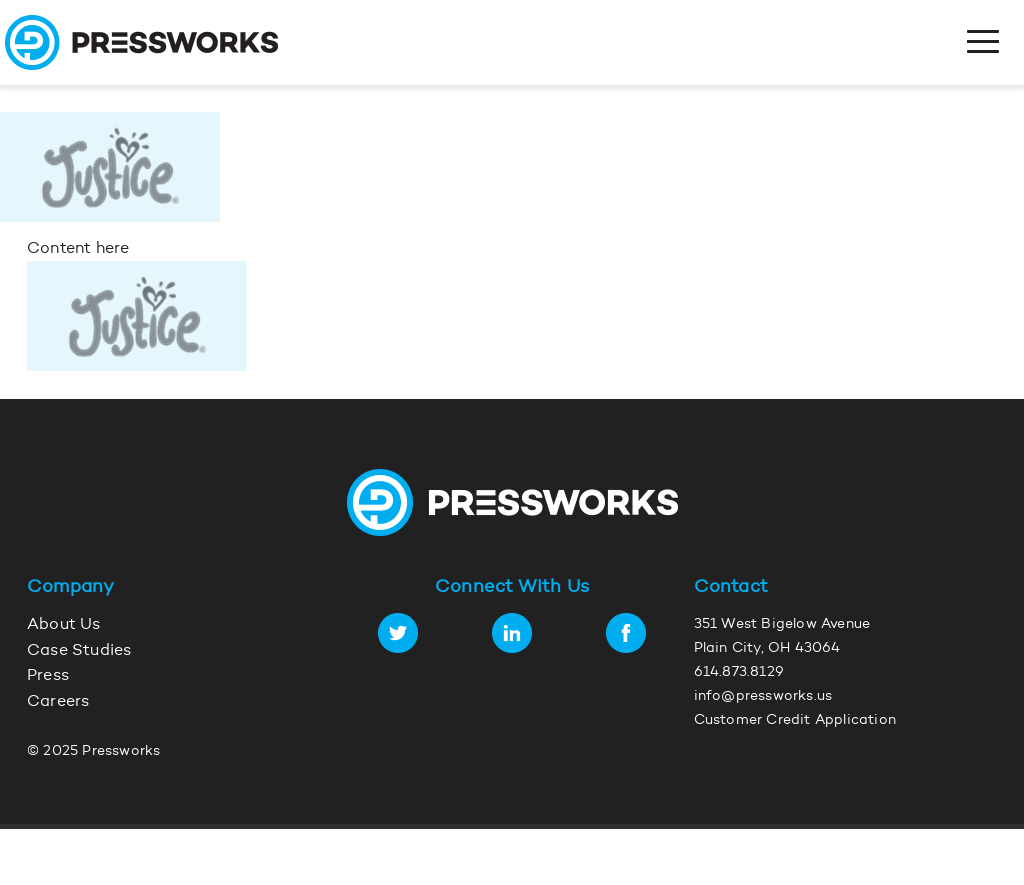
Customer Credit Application (795, 721)
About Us (64, 625)
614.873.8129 (739, 673)
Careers (58, 702)
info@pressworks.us (763, 697)
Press (48, 676)
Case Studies (79, 651)
